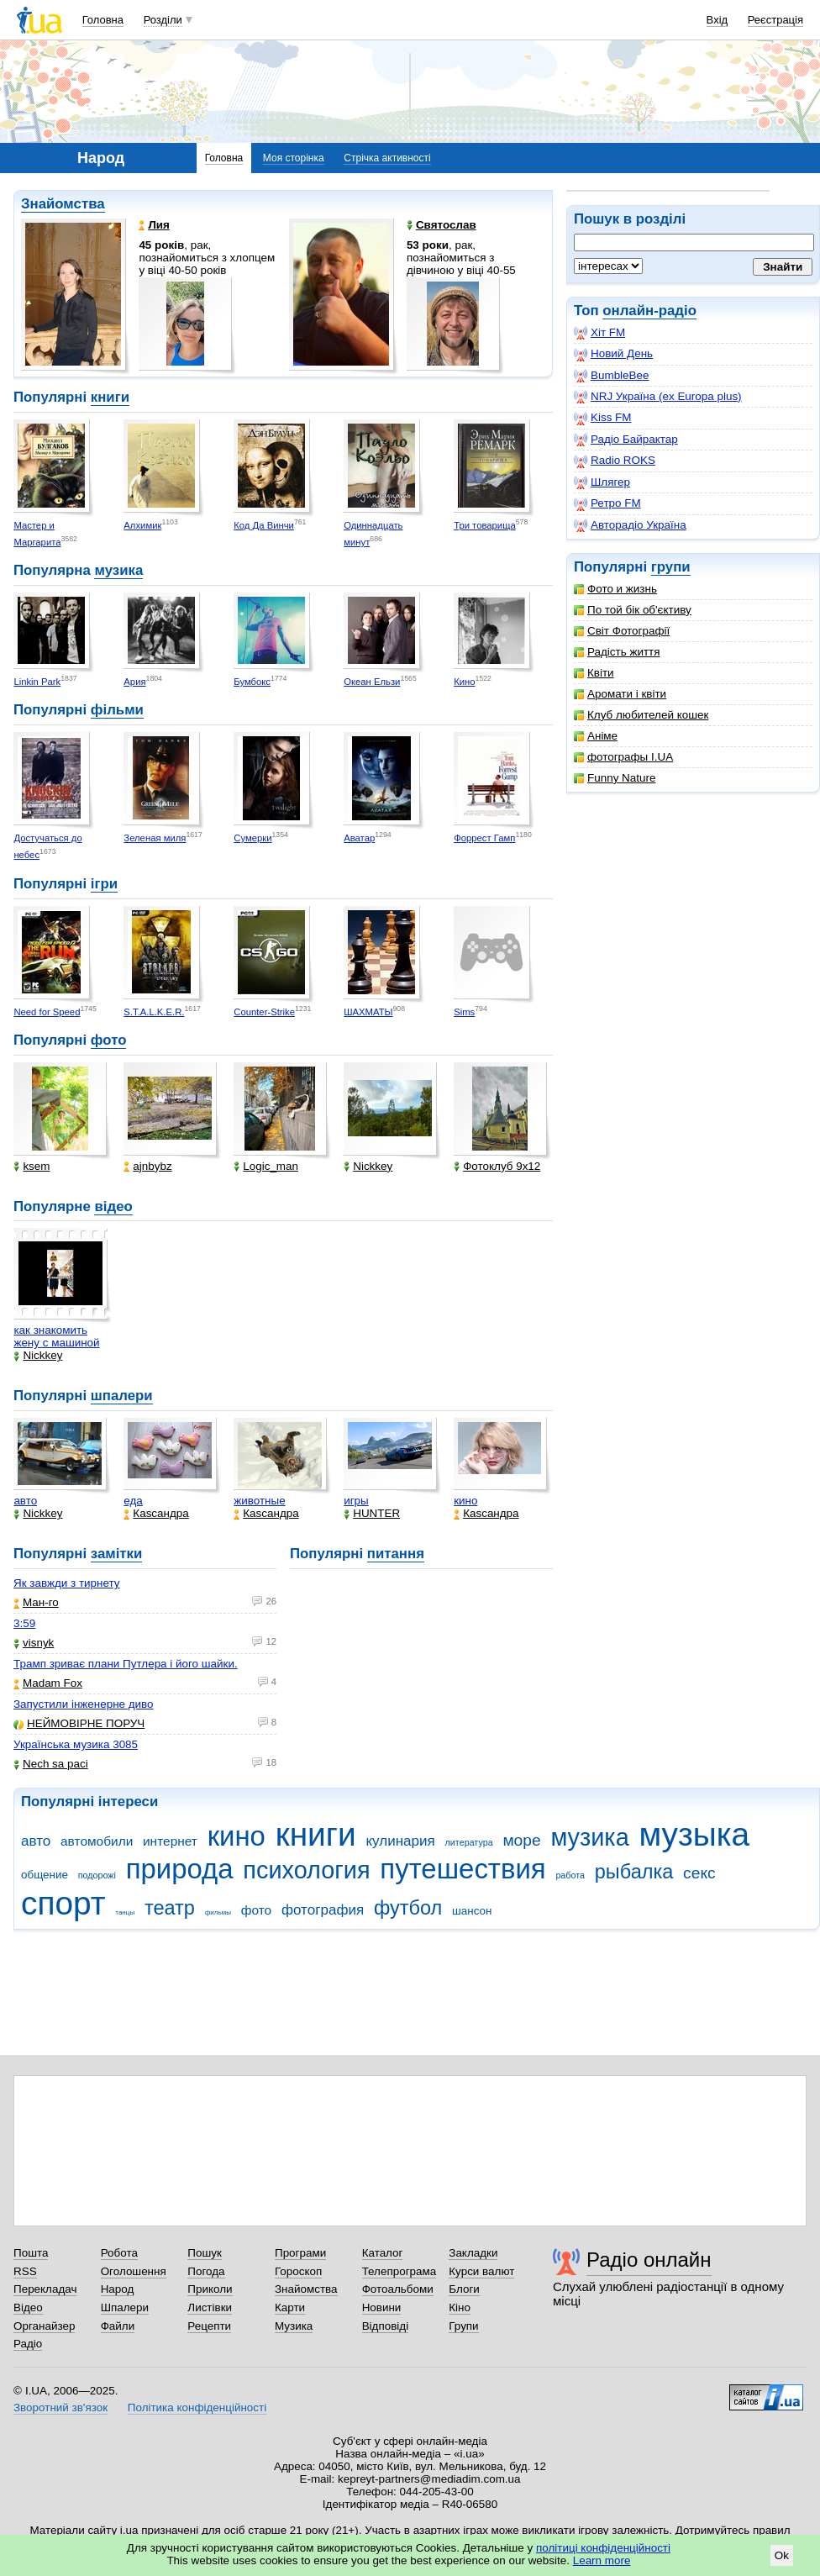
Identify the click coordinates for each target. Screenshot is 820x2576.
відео (113, 1206)
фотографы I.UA (623, 757)
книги (110, 397)
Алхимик (142, 525)
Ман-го (36, 1602)
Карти (290, 2307)
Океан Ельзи (372, 682)
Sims (464, 1012)
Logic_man (266, 1166)
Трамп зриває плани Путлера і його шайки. (125, 1663)
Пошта (30, 2253)
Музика (294, 2326)
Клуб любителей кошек (641, 715)
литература (469, 1842)
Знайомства (63, 204)
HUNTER (372, 1513)
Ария (134, 682)
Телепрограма (399, 2271)
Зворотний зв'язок (60, 2407)
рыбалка (634, 1872)
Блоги (464, 2289)
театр (170, 1908)
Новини (382, 2307)
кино (465, 1500)
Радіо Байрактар (626, 439)
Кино (464, 682)
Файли (118, 2326)
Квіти (594, 672)
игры (356, 1500)
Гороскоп (298, 2271)
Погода (205, 2271)
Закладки (473, 2253)
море (521, 1840)
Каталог (382, 2253)
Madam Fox (47, 1683)
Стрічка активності (387, 158)
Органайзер (44, 2326)
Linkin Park (36, 682)
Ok (782, 2555)
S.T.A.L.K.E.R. (154, 1012)
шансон (471, 1910)
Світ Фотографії (622, 630)
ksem (31, 1166)
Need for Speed (46, 1012)
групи (671, 567)
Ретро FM (607, 503)
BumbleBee (611, 375)
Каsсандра (156, 1513)
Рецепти (209, 2326)
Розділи (163, 19)
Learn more (602, 2560)
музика (118, 570)
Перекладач (44, 2289)
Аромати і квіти (620, 693)
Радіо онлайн (649, 2259)
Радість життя (617, 651)
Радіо (27, 2343)
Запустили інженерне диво (83, 1704)
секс (699, 1873)
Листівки (209, 2307)
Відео (28, 2307)
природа (180, 1868)
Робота (119, 2253)
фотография (322, 1910)
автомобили (96, 1841)
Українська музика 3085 (75, 1744)
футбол (408, 1908)
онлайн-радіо (649, 311)
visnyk (33, 1642)
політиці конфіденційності (603, 2548)
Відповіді (385, 2326)
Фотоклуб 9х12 (497, 1166)
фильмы (218, 1912)
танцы (124, 1912)
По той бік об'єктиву (632, 609)
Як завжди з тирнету (66, 1583)
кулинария (399, 1841)
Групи (463, 2326)
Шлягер (602, 482)
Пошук (204, 2253)
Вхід (717, 19)
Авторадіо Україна (630, 525)
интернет (170, 1841)
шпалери (122, 1396)
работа (570, 1875)
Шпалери (125, 2307)
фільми (117, 710)
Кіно (459, 2307)
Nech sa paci (50, 1763)
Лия (154, 225)
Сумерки (252, 838)
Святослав (441, 225)
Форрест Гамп (484, 838)
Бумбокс (252, 682)
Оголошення (133, 2271)
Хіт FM (599, 333)
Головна (103, 19)
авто (25, 1500)
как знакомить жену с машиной (56, 1336)
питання (395, 1554)
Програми (300, 2253)
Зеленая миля (155, 838)
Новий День (613, 354)
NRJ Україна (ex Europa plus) (658, 396)
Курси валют (481, 2271)
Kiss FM (603, 417)
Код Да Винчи (264, 525)
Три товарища (485, 525)
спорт (63, 1903)
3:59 (24, 1623)
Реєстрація (775, 19)
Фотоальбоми (398, 2289)
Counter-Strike (264, 1012)
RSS (25, 2271)
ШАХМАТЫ (368, 1012)
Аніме (596, 736)
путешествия (462, 1868)
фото (109, 1040)
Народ (117, 2289)
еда (133, 1500)
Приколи (209, 2289)
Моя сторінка (293, 158)
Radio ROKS (614, 460)
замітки (117, 1554)
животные (259, 1500)
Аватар (359, 838)
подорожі (97, 1875)
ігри (104, 884)
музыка (694, 1834)
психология (306, 1870)
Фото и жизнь (615, 588)
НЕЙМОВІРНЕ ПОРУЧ (79, 1723)
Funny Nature (614, 778)
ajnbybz (147, 1166)
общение (44, 1874)
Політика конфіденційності (197, 2407)
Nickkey (368, 1166)
